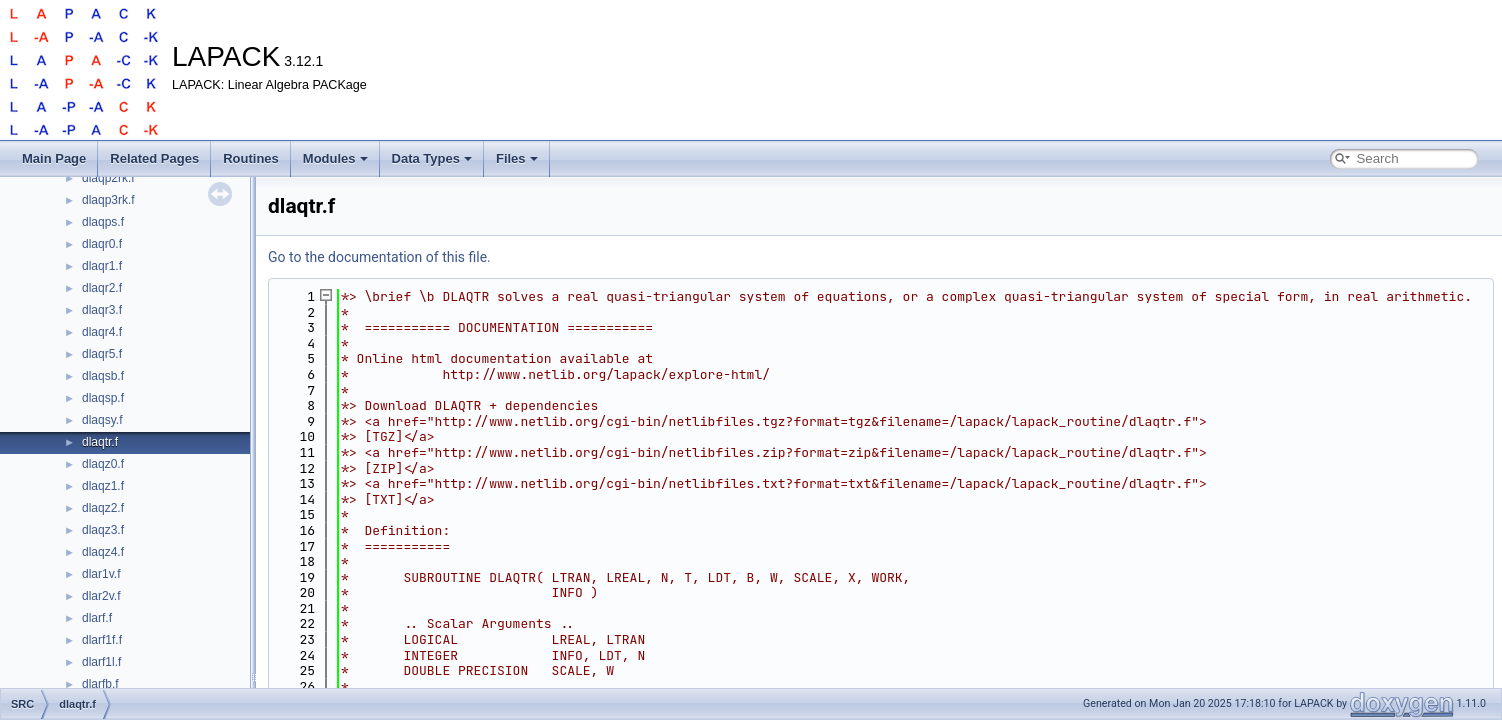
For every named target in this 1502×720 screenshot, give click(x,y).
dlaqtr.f (100, 442)
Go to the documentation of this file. (379, 257)
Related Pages (154, 158)
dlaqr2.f (102, 288)
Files (517, 158)
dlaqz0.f (103, 464)
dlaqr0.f (102, 244)
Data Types (432, 158)
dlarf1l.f (101, 662)
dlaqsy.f (102, 420)
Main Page (54, 158)
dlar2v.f (101, 596)
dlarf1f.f (102, 640)
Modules (335, 158)
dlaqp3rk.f (108, 200)
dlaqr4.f (102, 332)
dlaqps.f (103, 222)
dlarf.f (97, 618)
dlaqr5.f (102, 354)
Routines (251, 158)
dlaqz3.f (103, 530)
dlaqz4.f (103, 552)
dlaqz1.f (103, 486)
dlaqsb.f (103, 376)
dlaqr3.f (102, 310)
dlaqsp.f (103, 398)
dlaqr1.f (102, 266)
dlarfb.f (100, 684)
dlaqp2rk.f (108, 178)
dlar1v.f (101, 574)
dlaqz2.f (103, 508)
